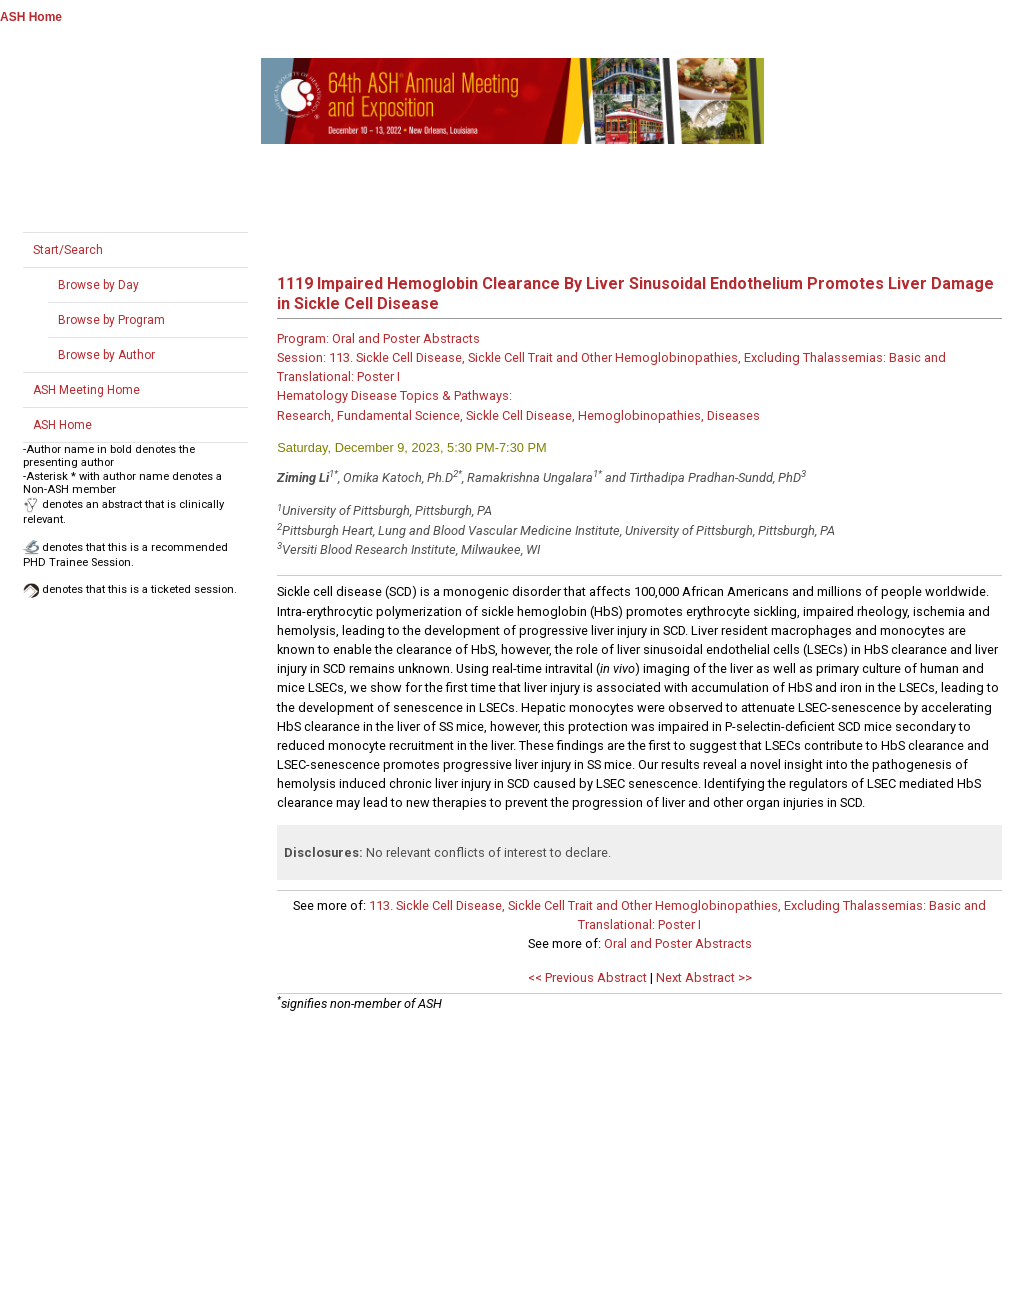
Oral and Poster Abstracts (678, 943)
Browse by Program (111, 320)
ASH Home (31, 17)
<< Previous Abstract (587, 977)
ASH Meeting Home (86, 390)
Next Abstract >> (704, 977)
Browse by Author (106, 355)
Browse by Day (98, 285)
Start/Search (68, 250)
